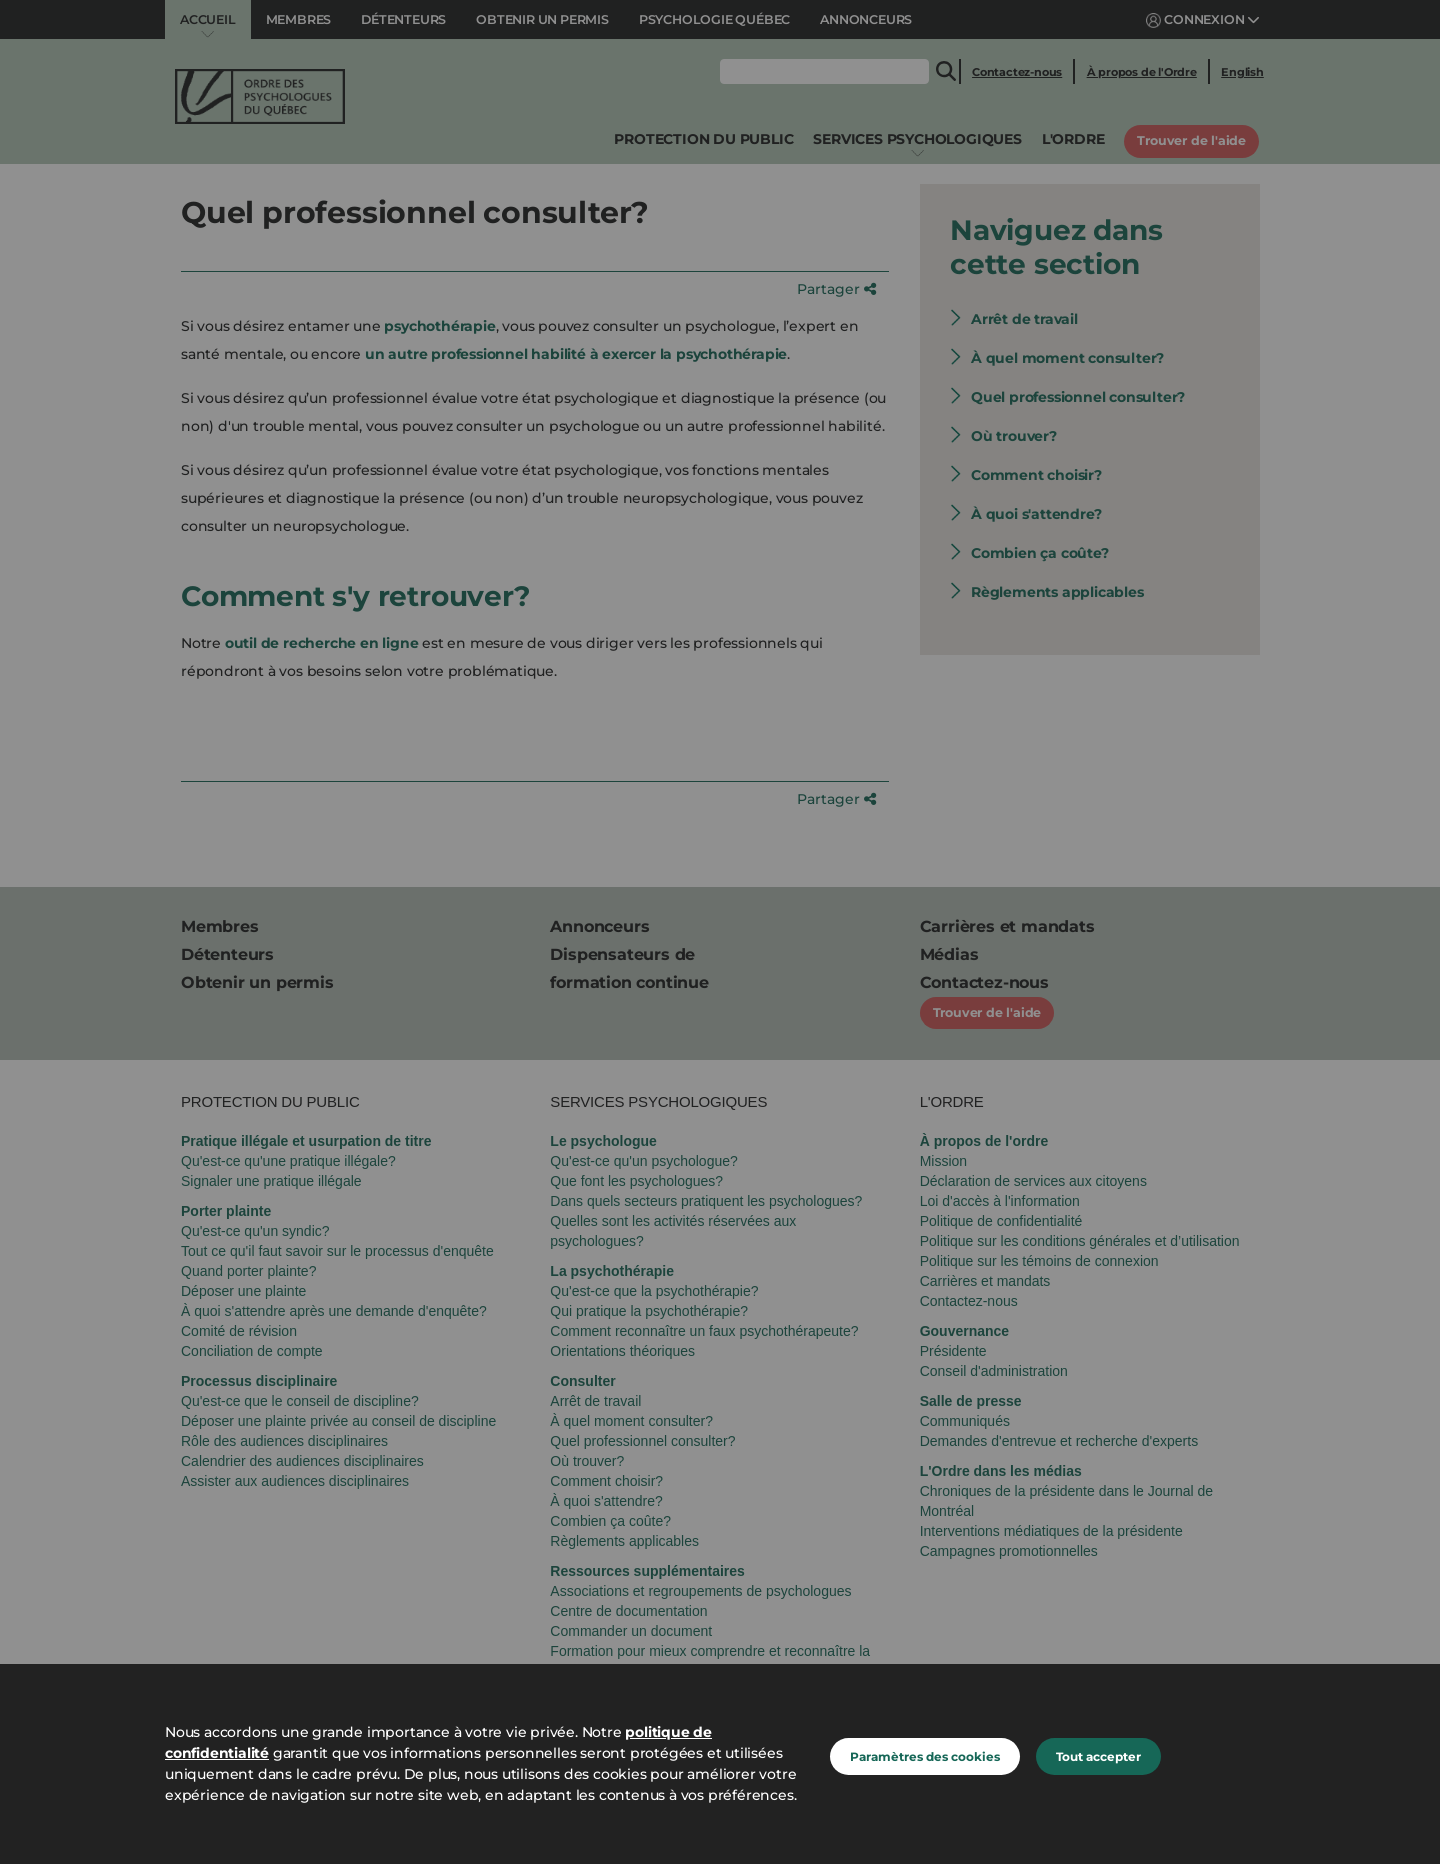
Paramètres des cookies (925, 1756)
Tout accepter (1098, 1756)
